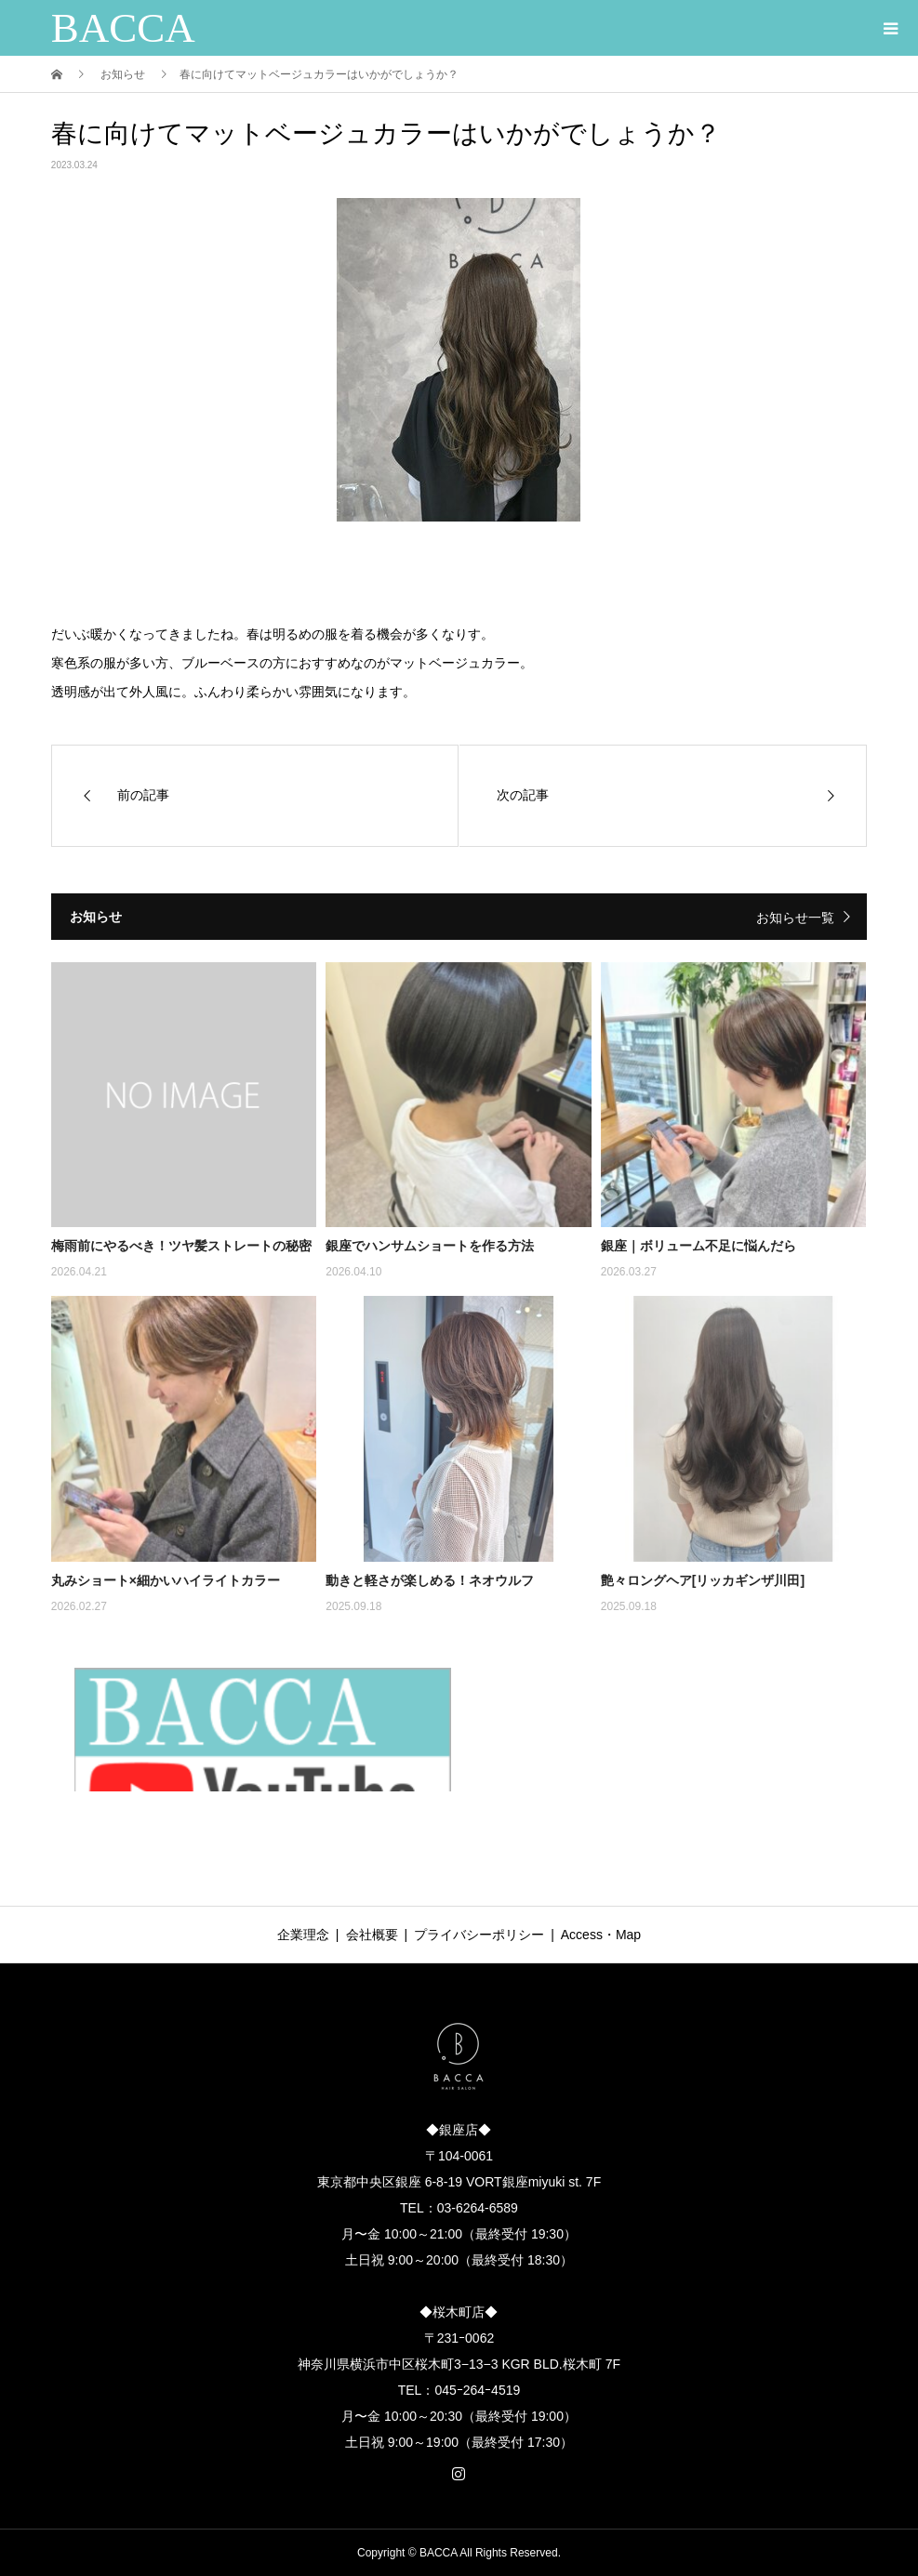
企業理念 (303, 1934)
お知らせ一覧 (795, 917)
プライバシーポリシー (479, 1934)
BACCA (123, 28)
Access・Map (601, 1934)
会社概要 (372, 1934)
